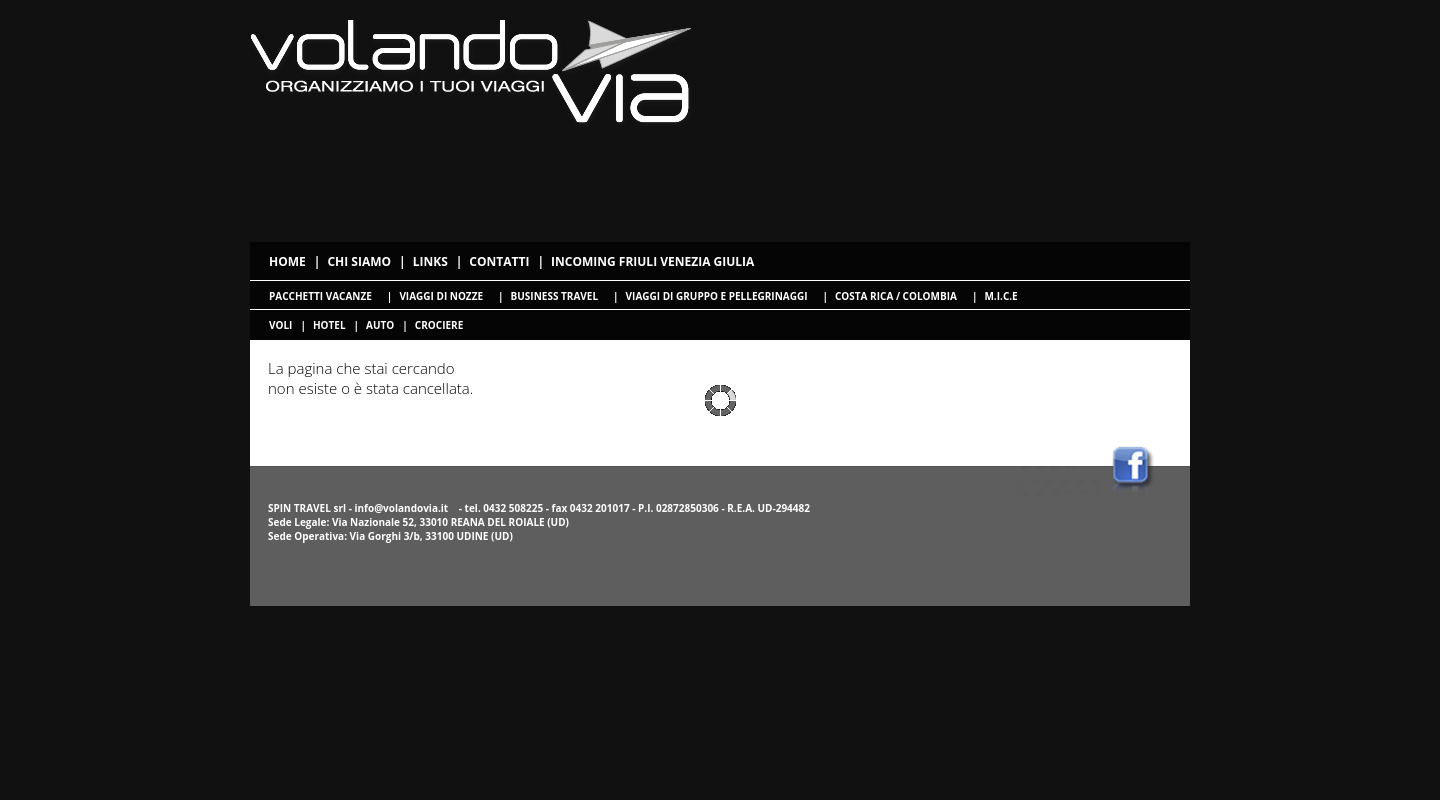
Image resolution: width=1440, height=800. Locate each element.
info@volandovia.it (401, 508)
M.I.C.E (1000, 296)
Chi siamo (359, 261)
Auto (380, 325)
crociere (439, 325)
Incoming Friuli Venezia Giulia (652, 261)
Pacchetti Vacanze (320, 296)
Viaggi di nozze (441, 296)
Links (430, 261)
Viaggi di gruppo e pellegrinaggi (717, 296)
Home (287, 261)
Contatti (499, 261)
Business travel (554, 296)
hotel (329, 325)
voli (280, 325)
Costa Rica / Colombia (896, 296)
